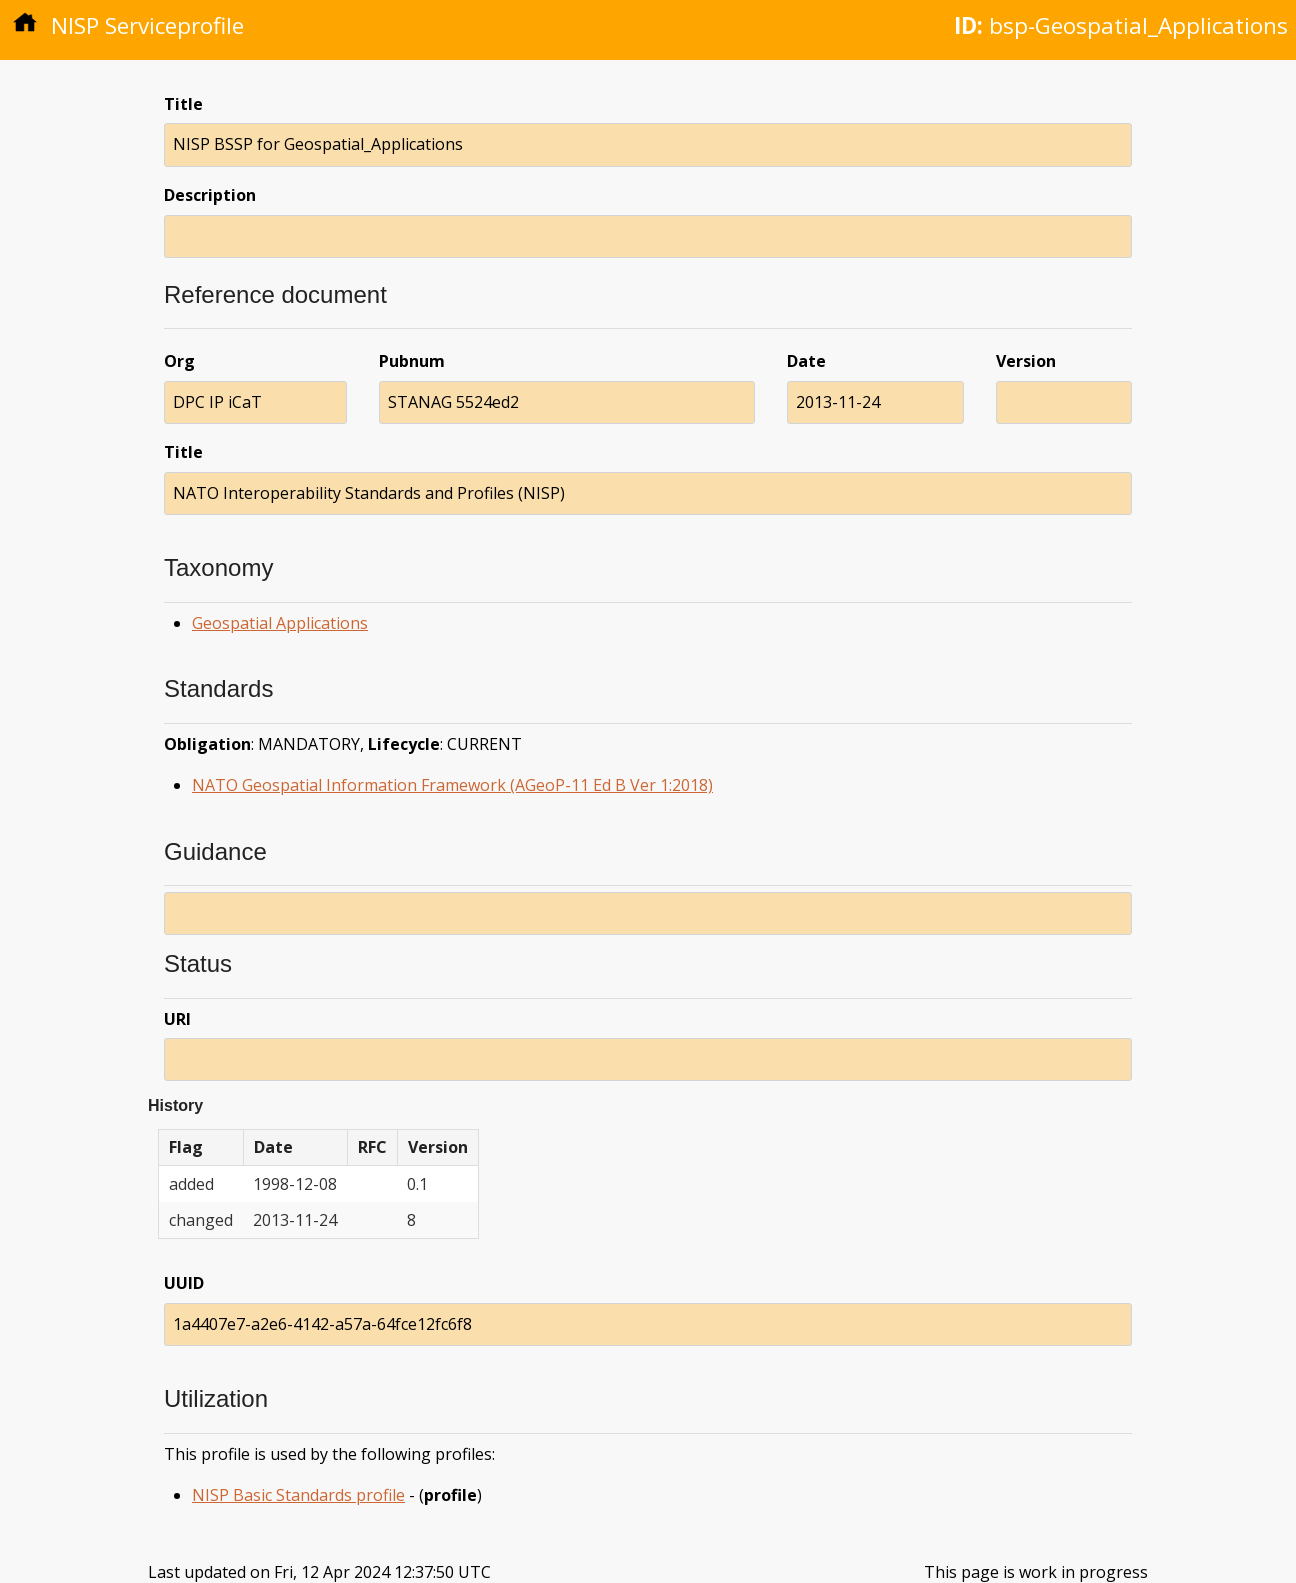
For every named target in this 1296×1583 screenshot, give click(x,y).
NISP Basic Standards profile (298, 1495)
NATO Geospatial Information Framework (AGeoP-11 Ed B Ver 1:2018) (452, 785)
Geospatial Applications (280, 623)
